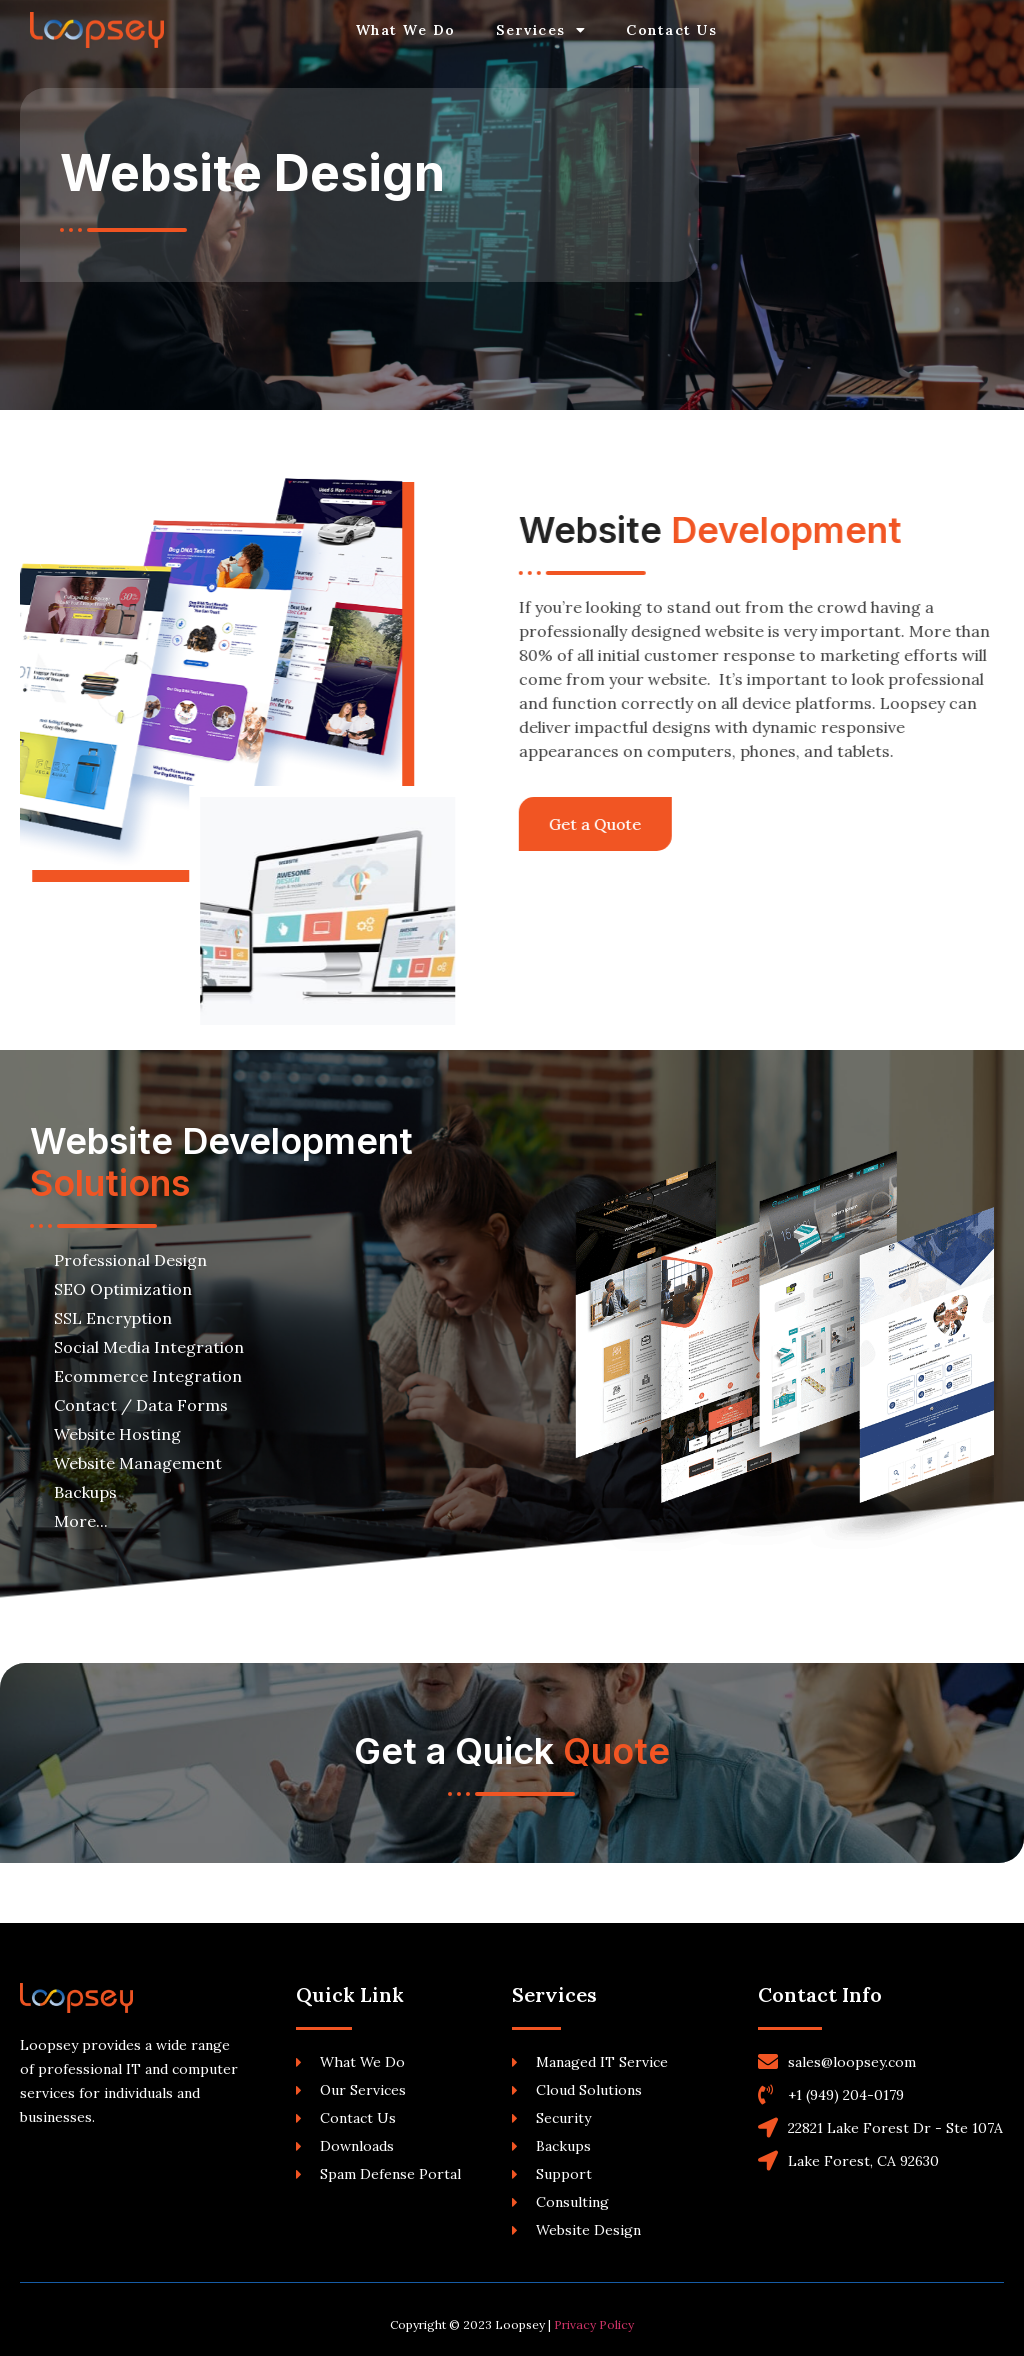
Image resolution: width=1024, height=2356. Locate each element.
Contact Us (671, 30)
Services (541, 30)
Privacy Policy (594, 2324)
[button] (564, 824)
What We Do (406, 30)
